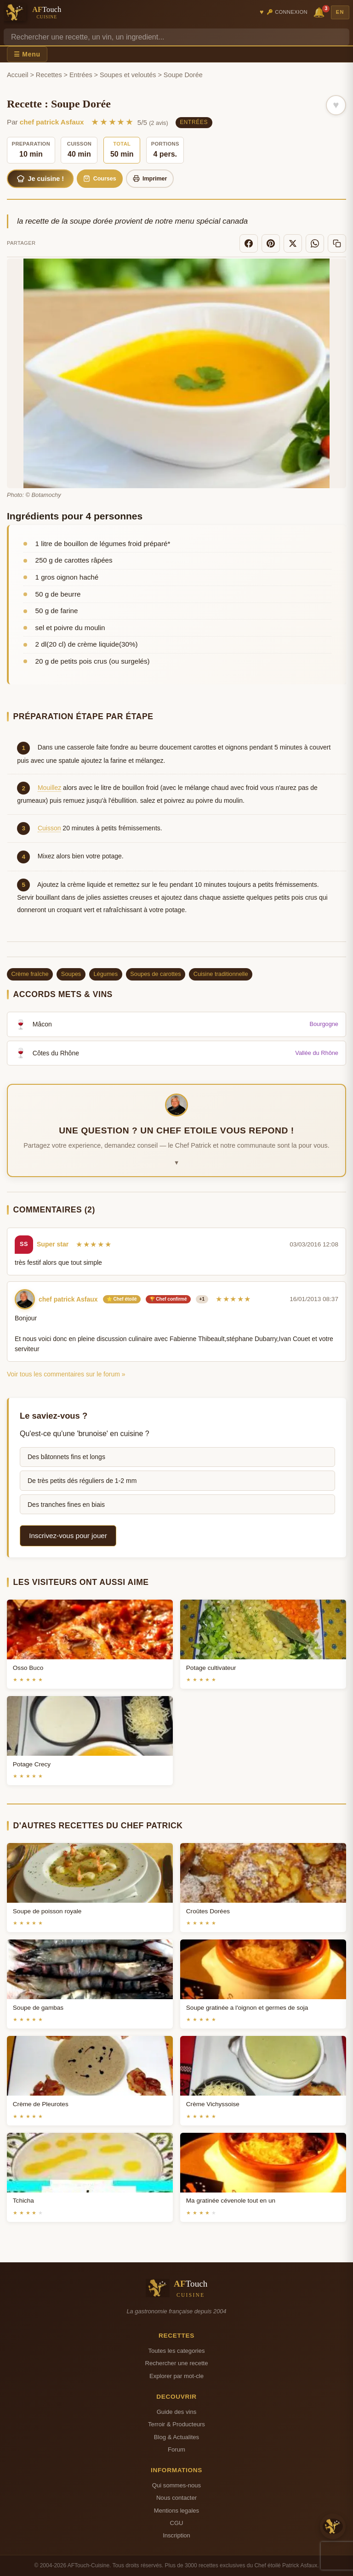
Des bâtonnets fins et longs (66, 1456)
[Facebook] (248, 243)
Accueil (17, 75)
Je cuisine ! (40, 179)
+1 (202, 1299)
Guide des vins (177, 2411)
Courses (99, 178)
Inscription (176, 2535)
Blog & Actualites (176, 2437)
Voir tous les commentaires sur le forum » (66, 1374)
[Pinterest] (271, 243)
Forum (176, 2449)
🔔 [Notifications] (320, 11)
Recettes (49, 75)
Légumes (105, 973)
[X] (293, 243)
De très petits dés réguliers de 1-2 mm (82, 1480)
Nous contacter (176, 2497)
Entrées (80, 75)
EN (340, 12)
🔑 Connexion (287, 12)
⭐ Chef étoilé (122, 1299)
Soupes (71, 973)
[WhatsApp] (315, 243)
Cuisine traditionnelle (221, 973)
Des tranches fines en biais (66, 1504)
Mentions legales (176, 2510)
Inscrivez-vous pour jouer (68, 1535)
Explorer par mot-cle (176, 2376)
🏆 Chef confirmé (168, 1299)
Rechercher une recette (176, 2363)
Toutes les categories (176, 2350)
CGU (176, 2523)
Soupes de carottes (155, 973)
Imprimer (150, 178)
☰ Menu (27, 54)
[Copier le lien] (337, 243)
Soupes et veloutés (128, 75)
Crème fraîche (30, 973)
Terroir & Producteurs (176, 2424)
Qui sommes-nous (176, 2485)
